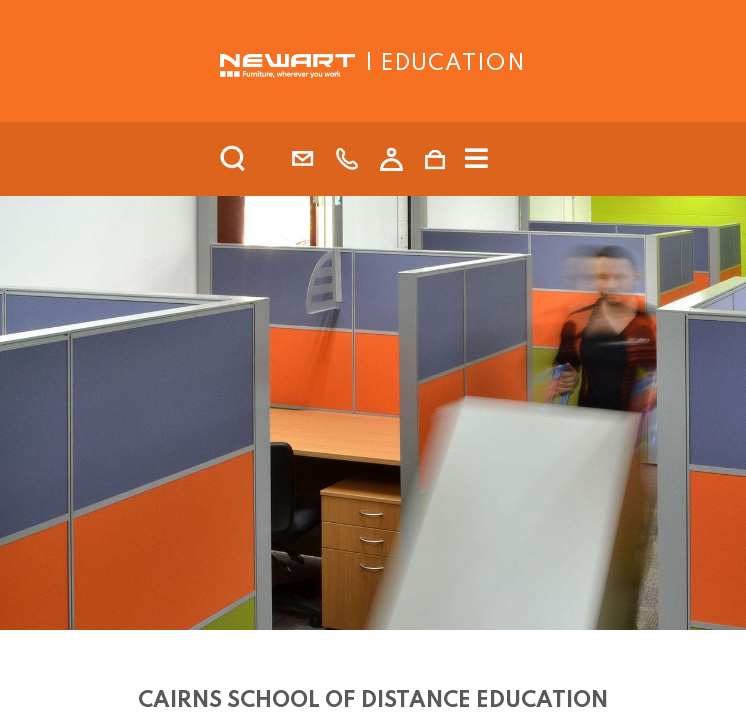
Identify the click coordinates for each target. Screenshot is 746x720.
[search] (259, 159)
